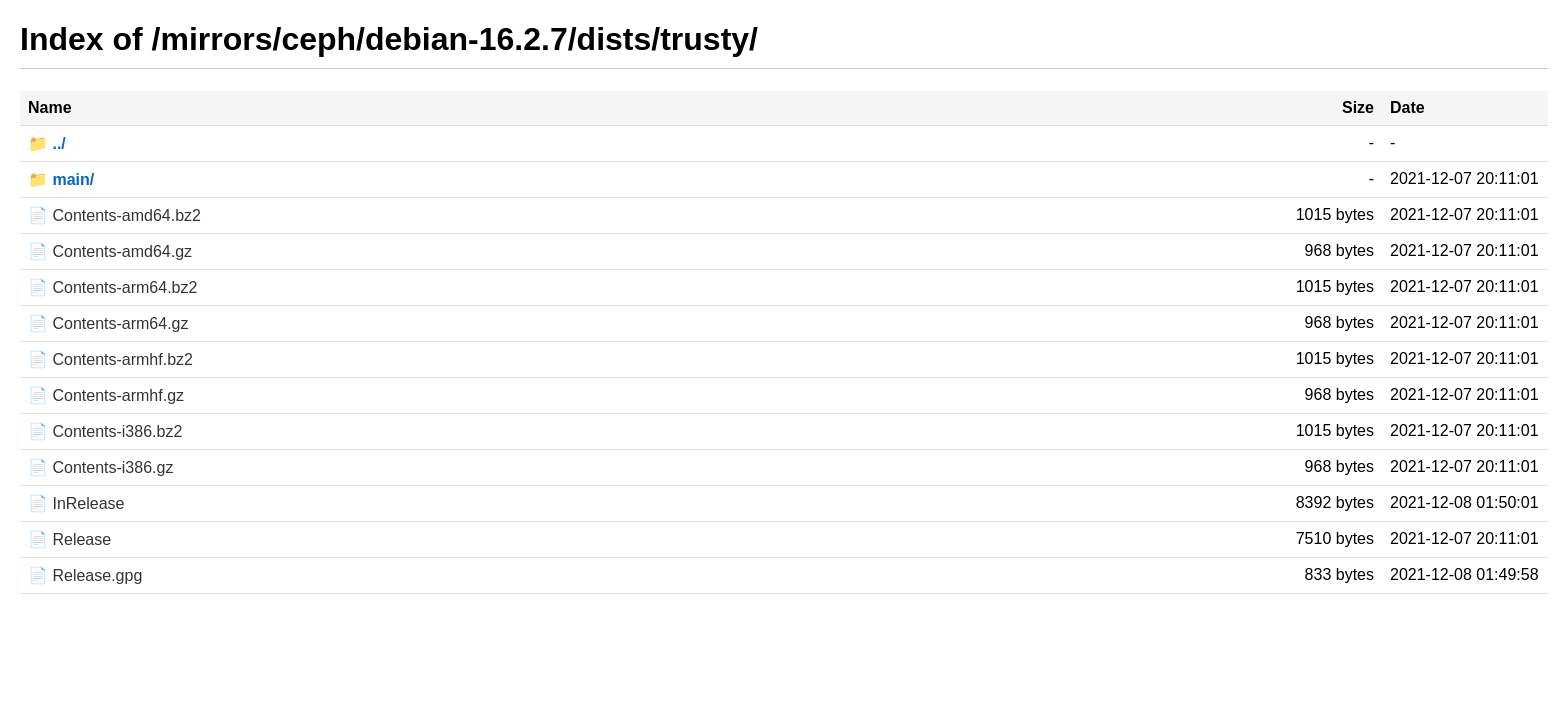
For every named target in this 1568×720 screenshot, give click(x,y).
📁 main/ (61, 179)
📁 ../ (47, 143)
